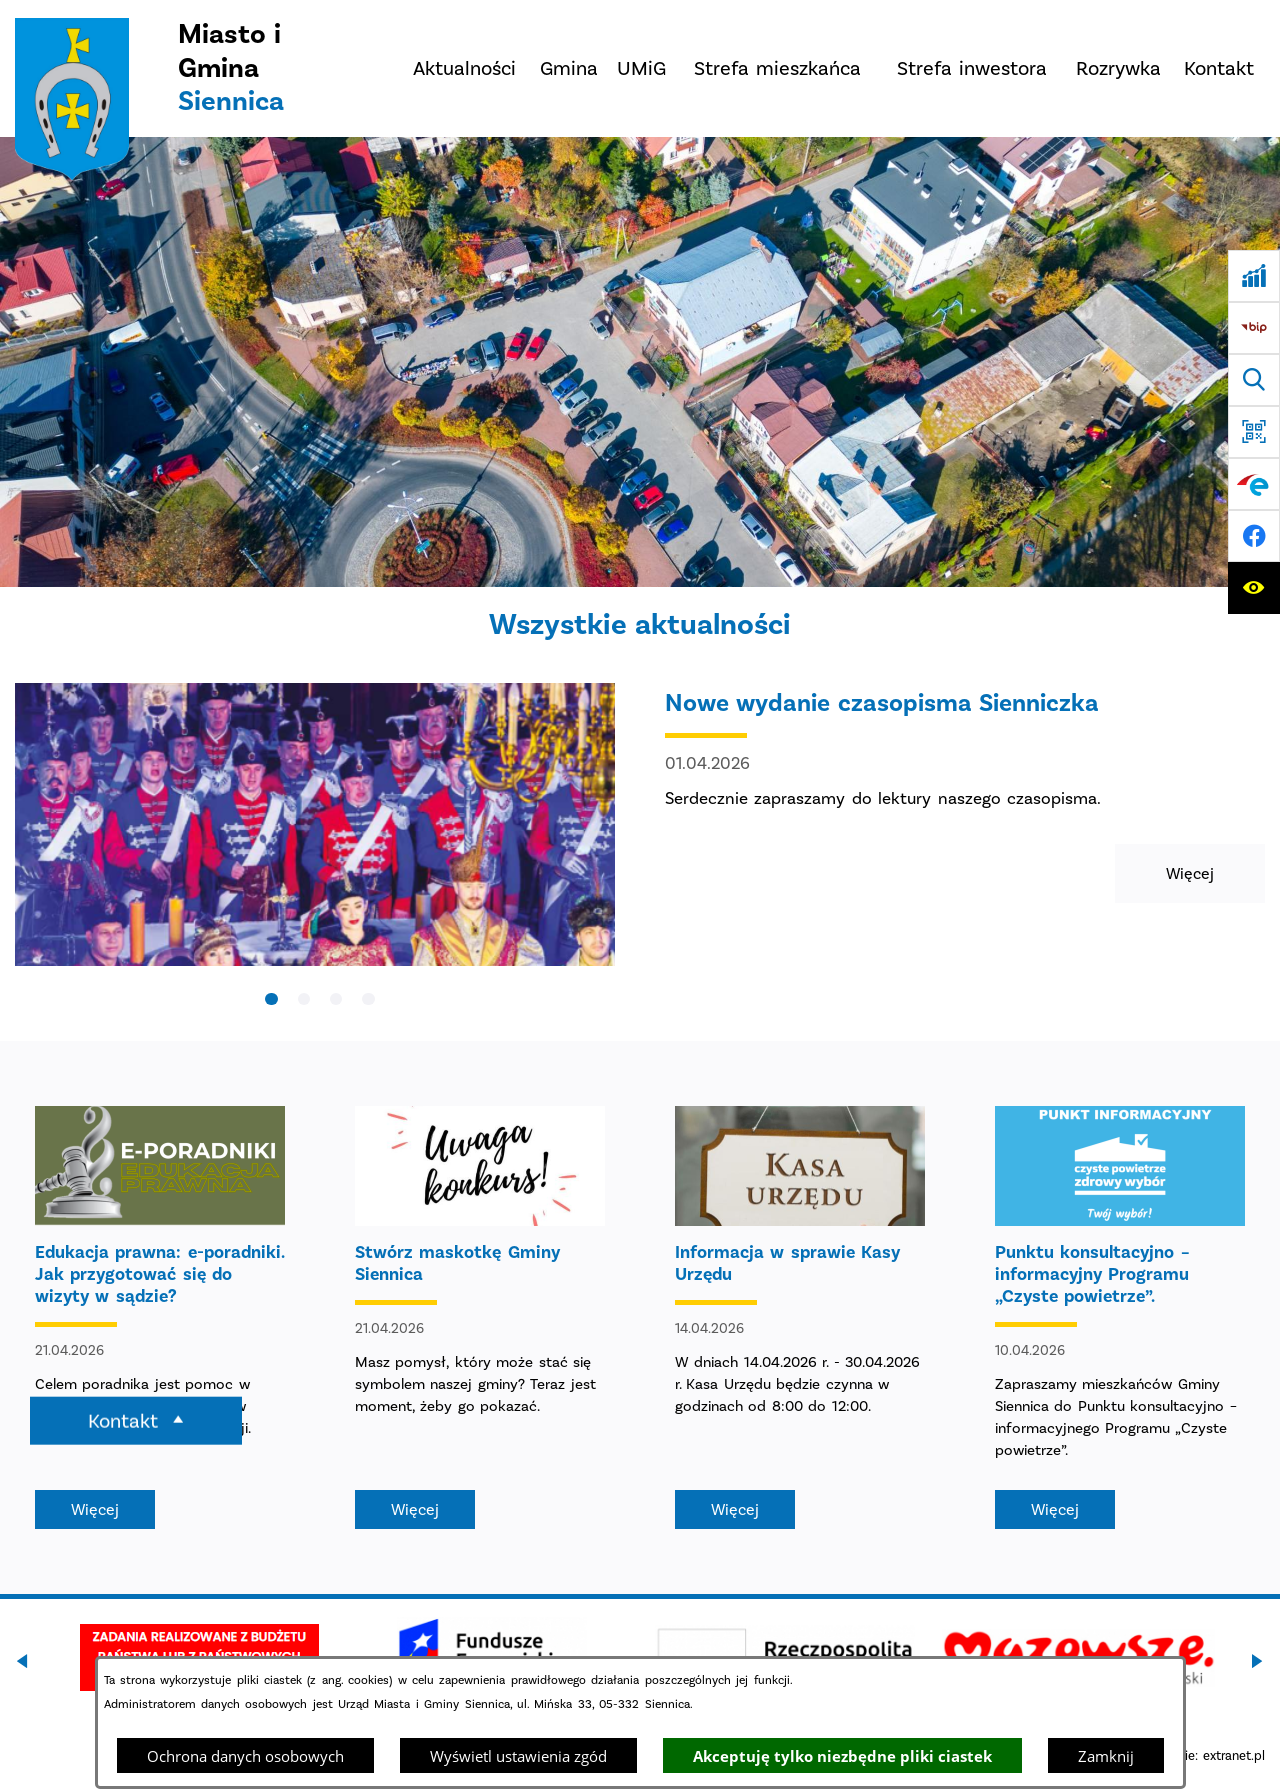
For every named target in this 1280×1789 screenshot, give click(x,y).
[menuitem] (465, 68)
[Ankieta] (1254, 276)
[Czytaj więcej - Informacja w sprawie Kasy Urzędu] (800, 1317)
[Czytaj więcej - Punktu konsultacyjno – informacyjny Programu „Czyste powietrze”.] (1120, 1317)
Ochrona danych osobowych (245, 1756)
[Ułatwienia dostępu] (1254, 588)
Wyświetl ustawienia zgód (518, 1756)
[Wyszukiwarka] (1254, 380)
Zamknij (1106, 1756)
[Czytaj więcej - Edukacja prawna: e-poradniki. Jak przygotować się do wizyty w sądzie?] (160, 1317)
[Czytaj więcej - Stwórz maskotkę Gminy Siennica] (480, 1317)
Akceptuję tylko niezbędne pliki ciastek (842, 1756)
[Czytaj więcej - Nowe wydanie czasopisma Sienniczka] (640, 844)
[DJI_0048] (640, 362)
